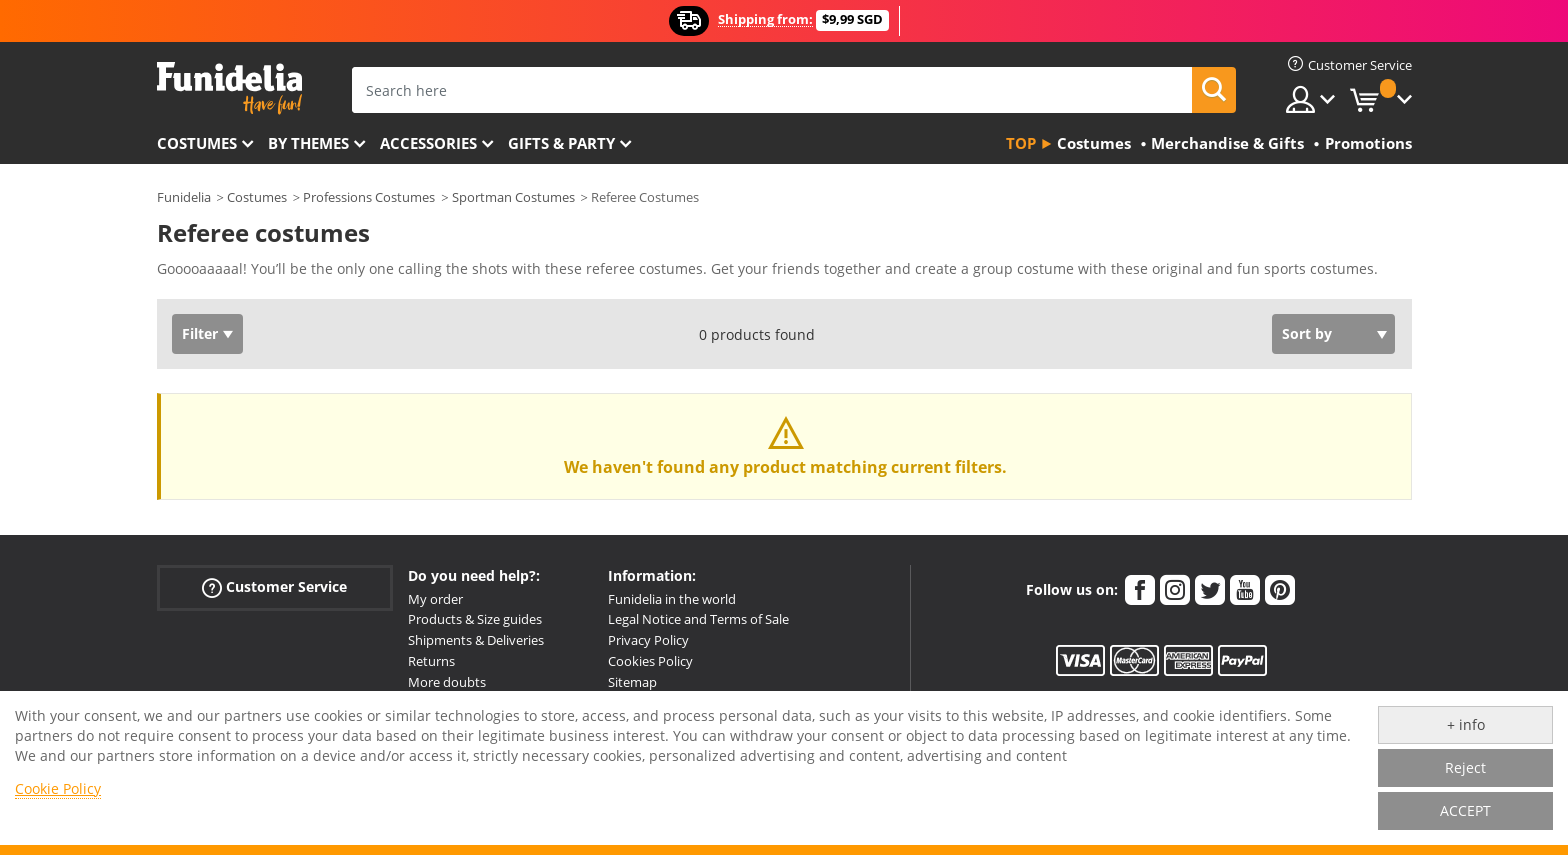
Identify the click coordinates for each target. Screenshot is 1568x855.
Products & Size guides (475, 619)
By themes (308, 143)
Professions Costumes (369, 197)
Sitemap (632, 682)
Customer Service (274, 586)
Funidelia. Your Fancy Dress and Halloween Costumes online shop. (229, 88)
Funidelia (184, 197)
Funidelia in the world (672, 599)
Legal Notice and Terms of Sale (698, 619)
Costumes (197, 143)
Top (1021, 143)
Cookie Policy (58, 788)
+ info (1466, 724)
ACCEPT (1465, 810)
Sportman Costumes (513, 197)
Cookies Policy (650, 661)
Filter (200, 333)
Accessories (428, 143)
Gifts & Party (561, 143)
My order (435, 599)
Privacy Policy (648, 640)
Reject (1465, 767)
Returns (431, 661)
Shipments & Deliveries (476, 640)
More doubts (447, 682)
